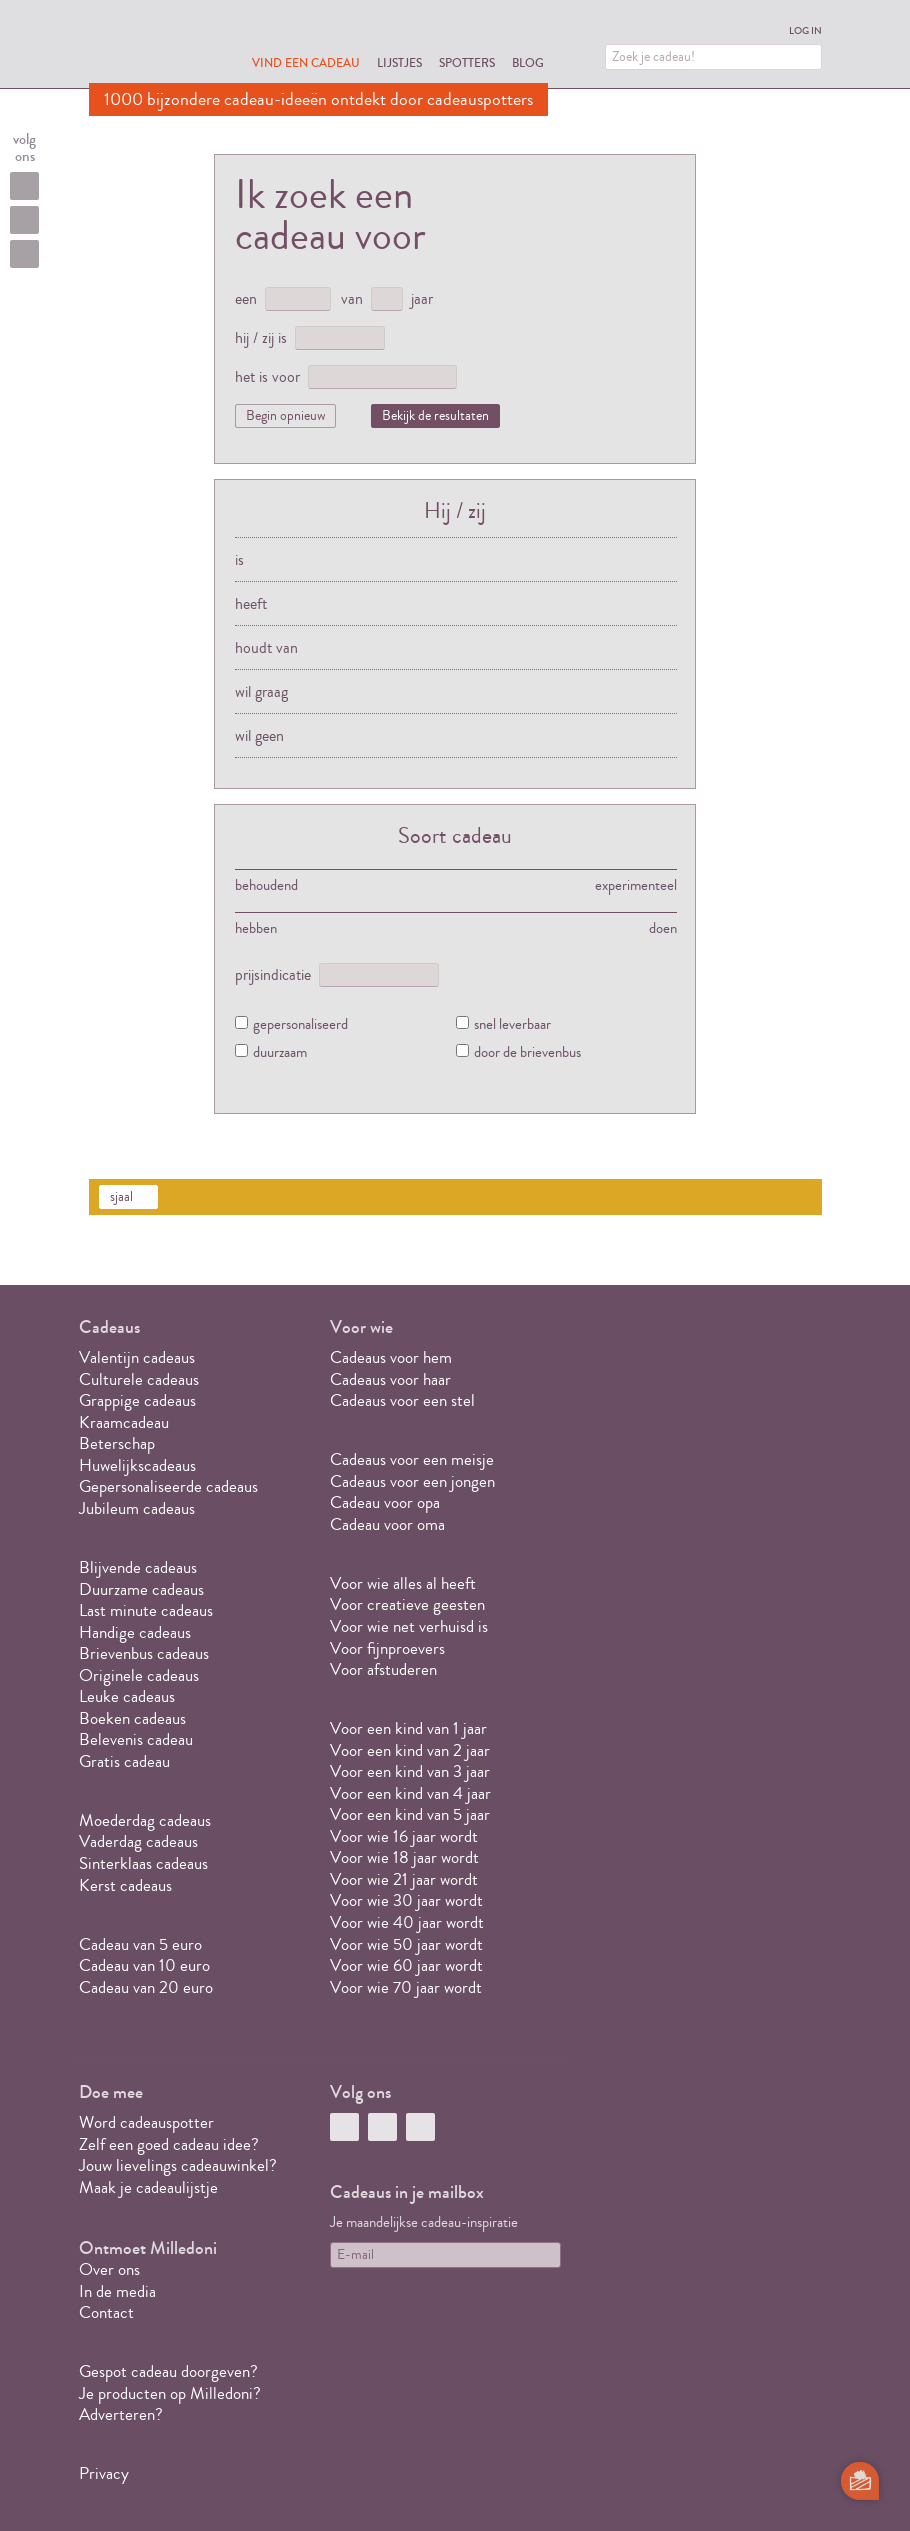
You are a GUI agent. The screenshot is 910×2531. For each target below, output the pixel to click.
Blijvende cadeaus (138, 1567)
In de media (117, 2291)
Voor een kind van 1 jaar (408, 1728)
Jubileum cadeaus (137, 1508)
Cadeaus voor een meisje (412, 1459)
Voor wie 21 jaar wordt (404, 1879)
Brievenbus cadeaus (144, 1653)
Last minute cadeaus (146, 1610)
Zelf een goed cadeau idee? (169, 2144)
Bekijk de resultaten (435, 416)
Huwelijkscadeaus (137, 1465)
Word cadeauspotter (146, 2122)
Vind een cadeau (306, 62)
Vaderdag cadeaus (138, 1841)
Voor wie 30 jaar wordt (406, 1900)
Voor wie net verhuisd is (409, 1626)
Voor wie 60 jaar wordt (406, 1965)
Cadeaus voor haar (390, 1379)
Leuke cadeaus (127, 1696)
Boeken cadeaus (132, 1718)
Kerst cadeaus (125, 1885)
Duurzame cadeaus (141, 1589)
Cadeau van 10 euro (144, 1965)
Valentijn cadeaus (137, 1357)
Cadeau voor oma (387, 1524)
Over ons (109, 2269)
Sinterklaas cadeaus (143, 1863)
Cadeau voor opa (385, 1502)
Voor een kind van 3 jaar (410, 1771)
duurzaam (280, 1053)
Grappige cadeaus (137, 1400)
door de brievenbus (527, 1053)
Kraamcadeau (124, 1422)
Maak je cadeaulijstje (148, 2187)
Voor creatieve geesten (407, 1604)
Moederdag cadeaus (145, 1820)
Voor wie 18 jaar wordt (404, 1857)
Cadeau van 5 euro (140, 1944)
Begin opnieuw (285, 416)
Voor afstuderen (383, 1669)
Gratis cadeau (124, 1761)
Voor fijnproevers (387, 1648)
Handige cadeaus (135, 1632)
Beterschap (117, 1443)
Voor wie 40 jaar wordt (407, 1922)
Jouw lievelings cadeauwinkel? (178, 2165)
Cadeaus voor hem (391, 1357)
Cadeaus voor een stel (402, 1400)
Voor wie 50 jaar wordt (406, 1944)
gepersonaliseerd (300, 1025)
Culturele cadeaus (139, 1379)
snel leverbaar (512, 1025)
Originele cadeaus (139, 1675)
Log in (805, 31)
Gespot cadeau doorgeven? (168, 2371)
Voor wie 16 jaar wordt (404, 1836)
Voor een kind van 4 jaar (410, 1793)
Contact (106, 2312)
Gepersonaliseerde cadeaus (168, 1486)
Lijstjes (399, 62)
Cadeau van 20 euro (146, 1987)
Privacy (104, 2473)
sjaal (121, 1197)
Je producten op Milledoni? (170, 2393)
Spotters (467, 62)
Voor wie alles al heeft (403, 1583)
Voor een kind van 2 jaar (410, 1750)
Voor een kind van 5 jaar (410, 1814)
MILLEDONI (145, 46)
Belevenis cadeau (136, 1739)
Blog (528, 62)
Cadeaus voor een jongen (414, 1481)
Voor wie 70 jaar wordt (406, 1987)
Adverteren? (121, 2414)
